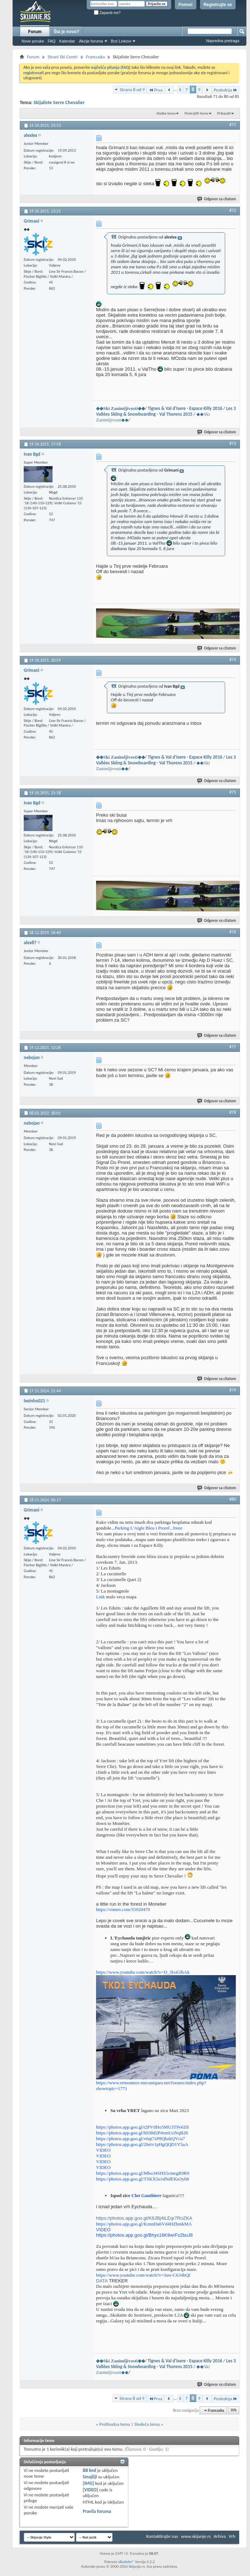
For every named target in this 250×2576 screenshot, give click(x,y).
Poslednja (225, 90)
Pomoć (185, 4)
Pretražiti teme (196, 113)
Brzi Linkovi (121, 41)
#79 (232, 1390)
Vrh (233, 2410)
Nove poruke (33, 41)
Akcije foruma (91, 41)
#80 (232, 1499)
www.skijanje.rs (196, 2536)
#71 (232, 124)
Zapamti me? (107, 13)
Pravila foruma (97, 2511)
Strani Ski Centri (62, 56)
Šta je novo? (66, 31)
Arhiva (220, 2536)
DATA (102, 2280)
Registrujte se (218, 4)
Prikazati (224, 113)
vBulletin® (126, 2561)
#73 (232, 443)
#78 (232, 1112)
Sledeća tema (147, 2424)
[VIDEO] (90, 2489)
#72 (232, 210)
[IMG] (88, 2483)
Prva (155, 90)
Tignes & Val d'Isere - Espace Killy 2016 (185, 408)
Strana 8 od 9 (132, 89)
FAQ (51, 41)
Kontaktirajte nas (162, 2536)
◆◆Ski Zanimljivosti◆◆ (120, 408)
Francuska (95, 56)
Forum (34, 31)
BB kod (89, 2470)
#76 (232, 931)
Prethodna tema (114, 2424)
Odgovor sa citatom (217, 199)
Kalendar (67, 41)
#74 (232, 659)
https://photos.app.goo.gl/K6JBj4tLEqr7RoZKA (144, 2218)
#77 (232, 1046)
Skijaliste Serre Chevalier (59, 102)
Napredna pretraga (222, 41)
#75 (232, 792)
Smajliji (90, 2476)
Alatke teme (166, 113)
